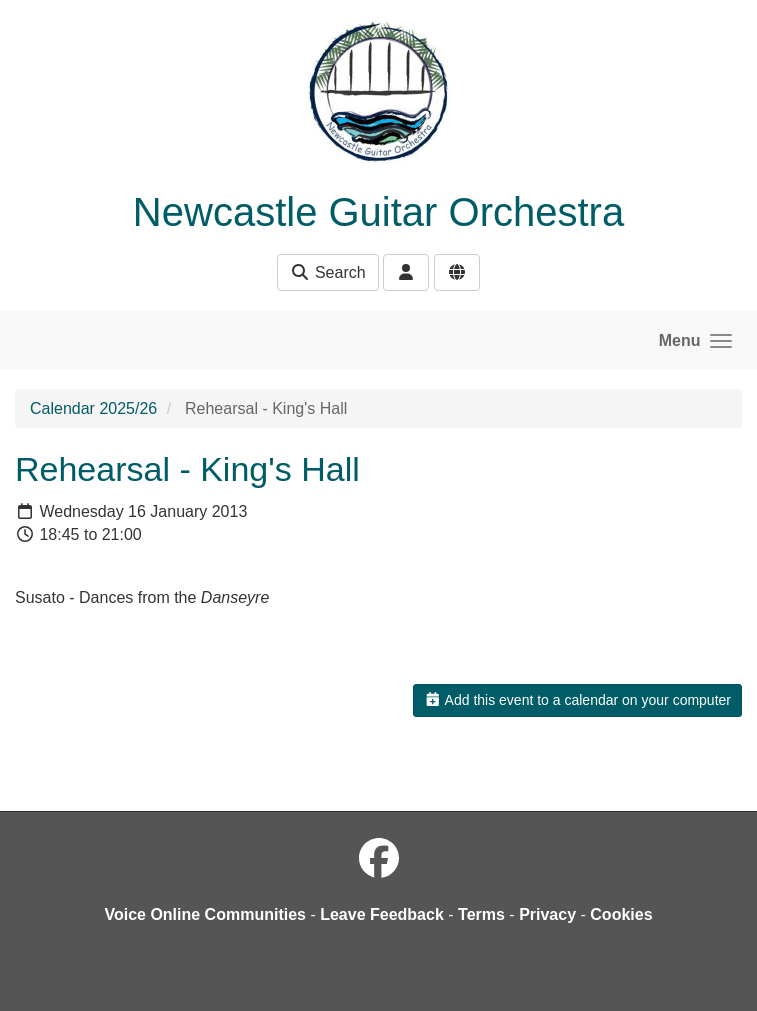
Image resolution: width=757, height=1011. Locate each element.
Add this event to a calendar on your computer (577, 700)
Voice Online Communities (205, 914)
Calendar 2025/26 (93, 408)
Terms (481, 914)
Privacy (547, 914)
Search (327, 272)
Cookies (621, 914)
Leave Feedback (382, 914)
